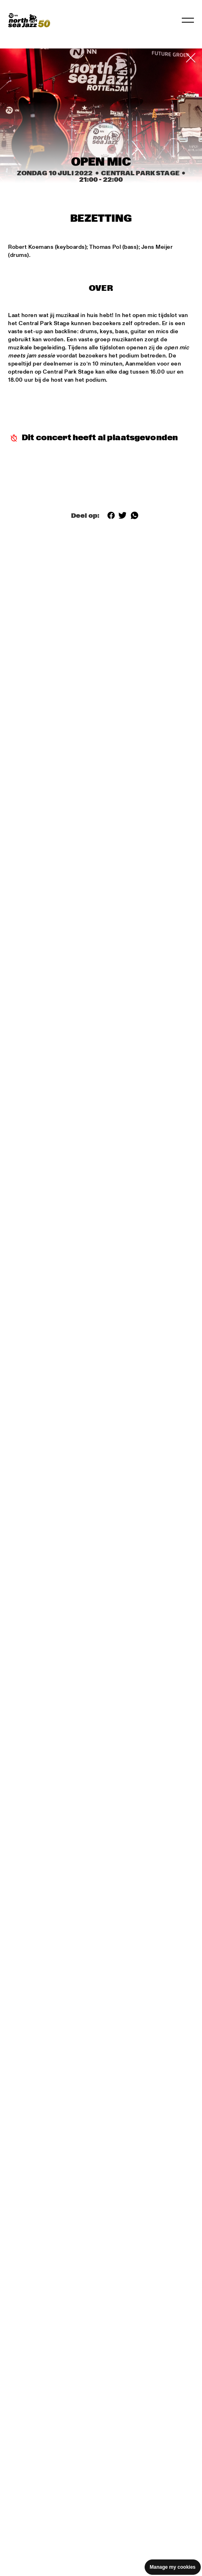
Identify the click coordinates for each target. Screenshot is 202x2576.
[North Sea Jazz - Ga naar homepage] (29, 20)
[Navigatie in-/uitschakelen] (188, 20)
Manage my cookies (173, 2567)
